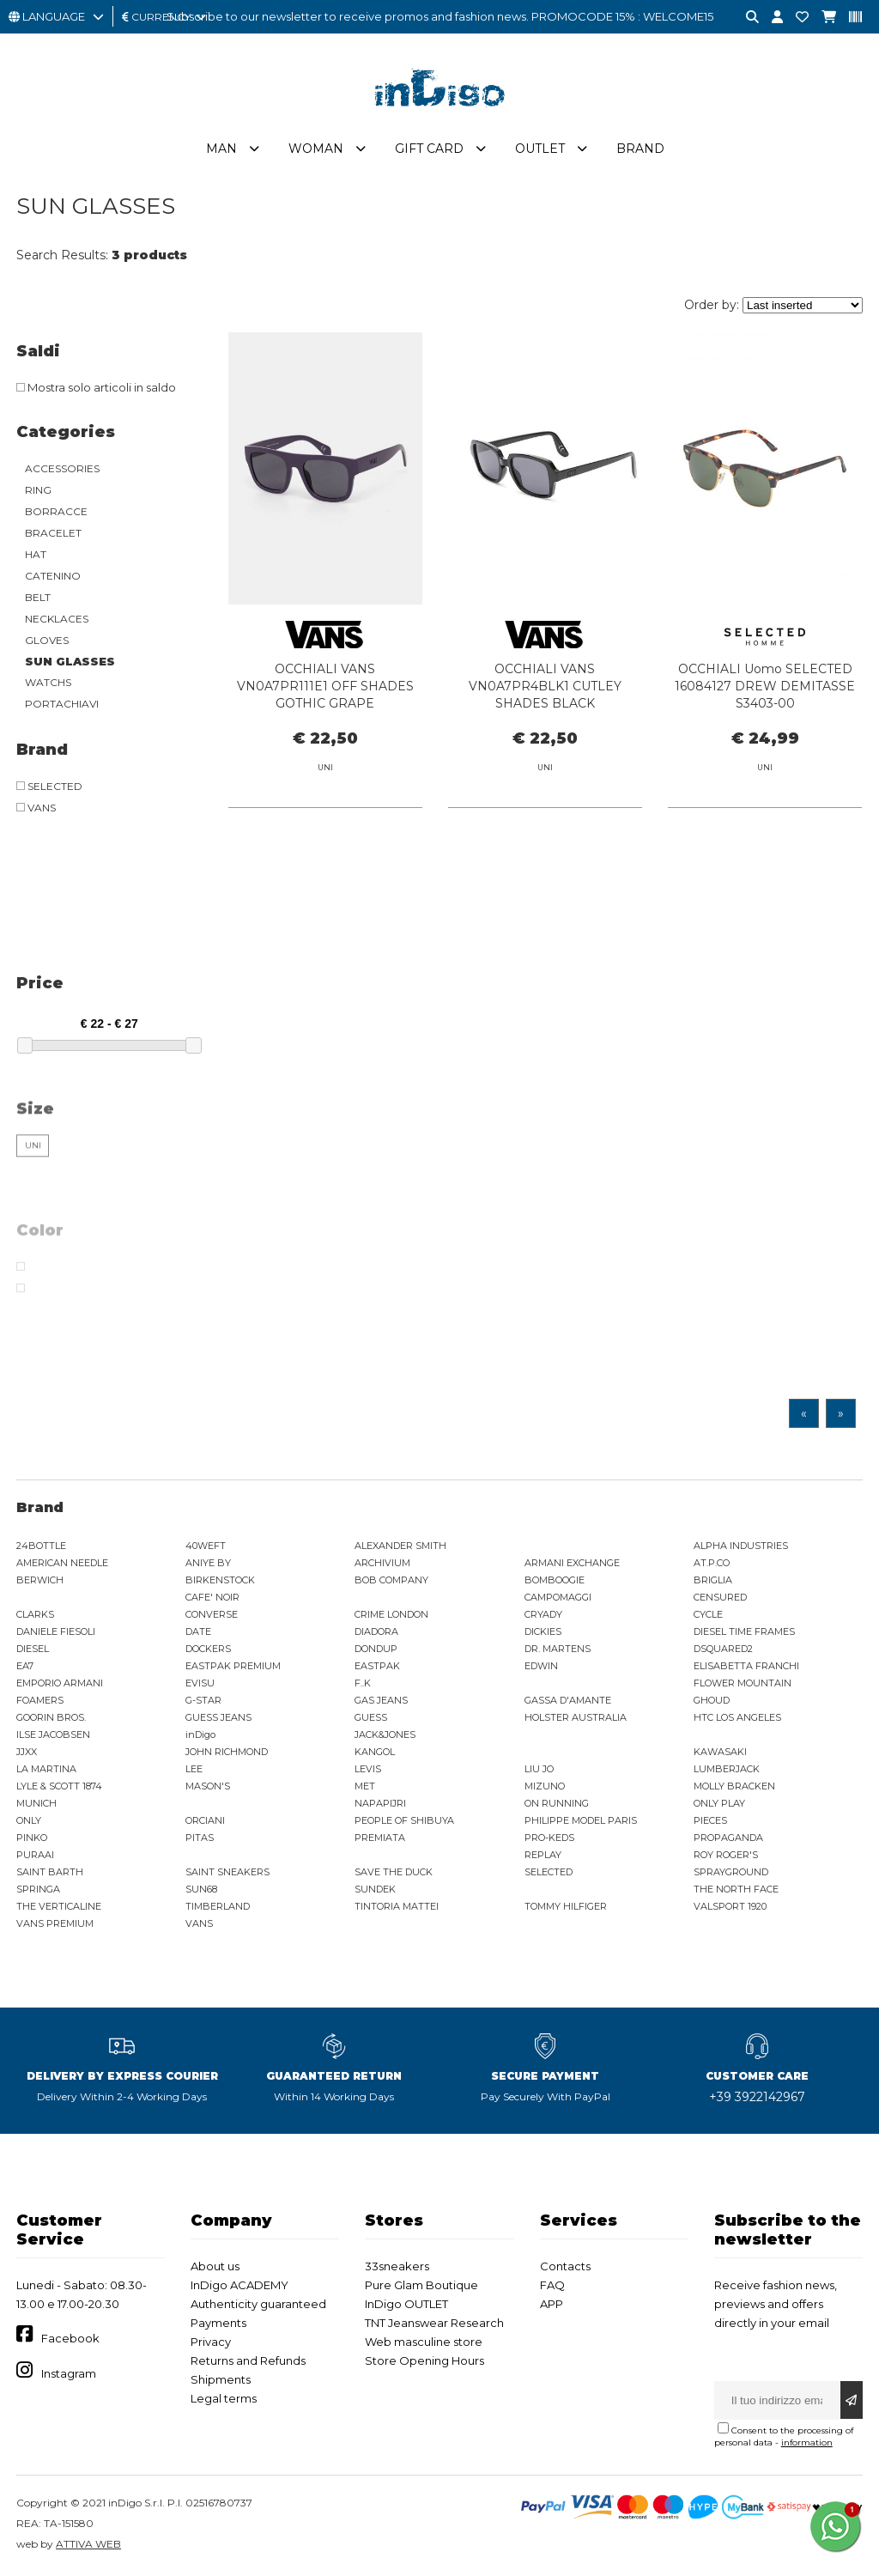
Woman (315, 148)
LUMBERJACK (727, 1769)
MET (365, 1786)
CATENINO (53, 575)
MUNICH (36, 1803)
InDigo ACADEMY (239, 2285)
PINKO (31, 1838)
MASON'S (207, 1786)
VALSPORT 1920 (730, 1906)
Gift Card (429, 148)
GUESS (371, 1717)
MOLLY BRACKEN (734, 1786)
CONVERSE (211, 1614)
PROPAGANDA (728, 1838)
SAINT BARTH (49, 1872)
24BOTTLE (41, 1546)
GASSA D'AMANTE (567, 1700)
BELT (38, 597)
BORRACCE (56, 511)
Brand (640, 148)
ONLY (28, 1820)
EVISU (200, 1683)
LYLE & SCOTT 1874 (59, 1786)
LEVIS (368, 1769)
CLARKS (35, 1614)
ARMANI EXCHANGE (572, 1563)
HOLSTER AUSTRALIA (575, 1717)
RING (38, 489)
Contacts (565, 2266)
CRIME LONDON (391, 1614)
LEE (194, 1769)
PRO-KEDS (549, 1838)
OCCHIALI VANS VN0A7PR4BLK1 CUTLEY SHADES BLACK (545, 686)
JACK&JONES (385, 1734)
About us (215, 2266)
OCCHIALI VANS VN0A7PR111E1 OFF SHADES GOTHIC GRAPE (325, 686)
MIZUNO (544, 1786)
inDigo (200, 1734)
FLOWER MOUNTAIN (742, 1683)
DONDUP (376, 1649)
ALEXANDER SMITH (400, 1546)
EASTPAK (377, 1666)
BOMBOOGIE (554, 1580)
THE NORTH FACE (736, 1889)
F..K (363, 1683)
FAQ (552, 2285)
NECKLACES (56, 618)
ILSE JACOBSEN (53, 1734)
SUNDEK (375, 1889)
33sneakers (397, 2266)
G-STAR (203, 1700)
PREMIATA (380, 1838)
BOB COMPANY (391, 1580)
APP (551, 2304)
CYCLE (708, 1614)
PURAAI (35, 1855)
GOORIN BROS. (51, 1717)
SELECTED (548, 1872)
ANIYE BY (208, 1563)
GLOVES (47, 640)
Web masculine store (423, 2341)
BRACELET (53, 532)
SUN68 (201, 1889)
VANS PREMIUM (55, 1923)
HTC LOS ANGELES (737, 1717)
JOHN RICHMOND (226, 1752)
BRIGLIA (713, 1580)
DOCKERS (208, 1649)
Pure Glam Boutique (421, 2285)
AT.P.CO (712, 1563)
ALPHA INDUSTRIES (741, 1546)
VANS (199, 1923)
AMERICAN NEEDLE (62, 1563)
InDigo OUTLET (406, 2304)
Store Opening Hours (424, 2360)
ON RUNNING (556, 1803)
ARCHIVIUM (382, 1563)
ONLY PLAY (719, 1803)
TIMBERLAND (217, 1906)
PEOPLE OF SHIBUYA (404, 1820)
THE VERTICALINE (58, 1906)
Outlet (540, 148)
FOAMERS (40, 1700)
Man (221, 148)
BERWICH (40, 1580)
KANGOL (375, 1752)
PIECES (710, 1820)
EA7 (24, 1666)
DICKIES (542, 1631)
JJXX (26, 1752)
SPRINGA (38, 1889)
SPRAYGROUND (731, 1872)
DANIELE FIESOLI (55, 1631)
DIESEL (32, 1649)
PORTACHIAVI (62, 703)
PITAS (199, 1838)
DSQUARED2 (723, 1649)
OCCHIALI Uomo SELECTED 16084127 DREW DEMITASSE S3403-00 (765, 686)
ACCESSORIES (62, 468)
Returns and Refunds (248, 2360)
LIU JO (539, 1769)
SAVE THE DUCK (394, 1872)
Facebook (70, 2338)
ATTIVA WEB (88, 2543)
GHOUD (712, 1700)
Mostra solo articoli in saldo (96, 387)
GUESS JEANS (218, 1717)
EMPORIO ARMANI (59, 1683)
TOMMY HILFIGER (565, 1906)
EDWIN (541, 1666)
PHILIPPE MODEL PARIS (580, 1820)
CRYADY (543, 1614)
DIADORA (376, 1631)
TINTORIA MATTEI (397, 1906)
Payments (218, 2323)
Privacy (211, 2341)
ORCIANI (205, 1820)
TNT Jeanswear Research (434, 2323)
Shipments (221, 2379)
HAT (35, 554)
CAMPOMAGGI (557, 1597)
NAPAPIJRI (380, 1803)
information (807, 2442)
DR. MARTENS (557, 1649)
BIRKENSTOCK (220, 1580)
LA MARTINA (46, 1769)
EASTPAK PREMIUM (233, 1666)
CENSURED (720, 1597)
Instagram (68, 2373)
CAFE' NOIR (212, 1597)
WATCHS (48, 682)
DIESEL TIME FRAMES (744, 1631)
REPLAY (542, 1855)
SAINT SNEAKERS (227, 1872)
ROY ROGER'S (726, 1855)
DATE (198, 1631)
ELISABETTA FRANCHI (746, 1666)
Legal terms (224, 2398)
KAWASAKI (720, 1752)
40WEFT (205, 1546)
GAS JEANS (381, 1700)
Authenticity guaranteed (258, 2304)
